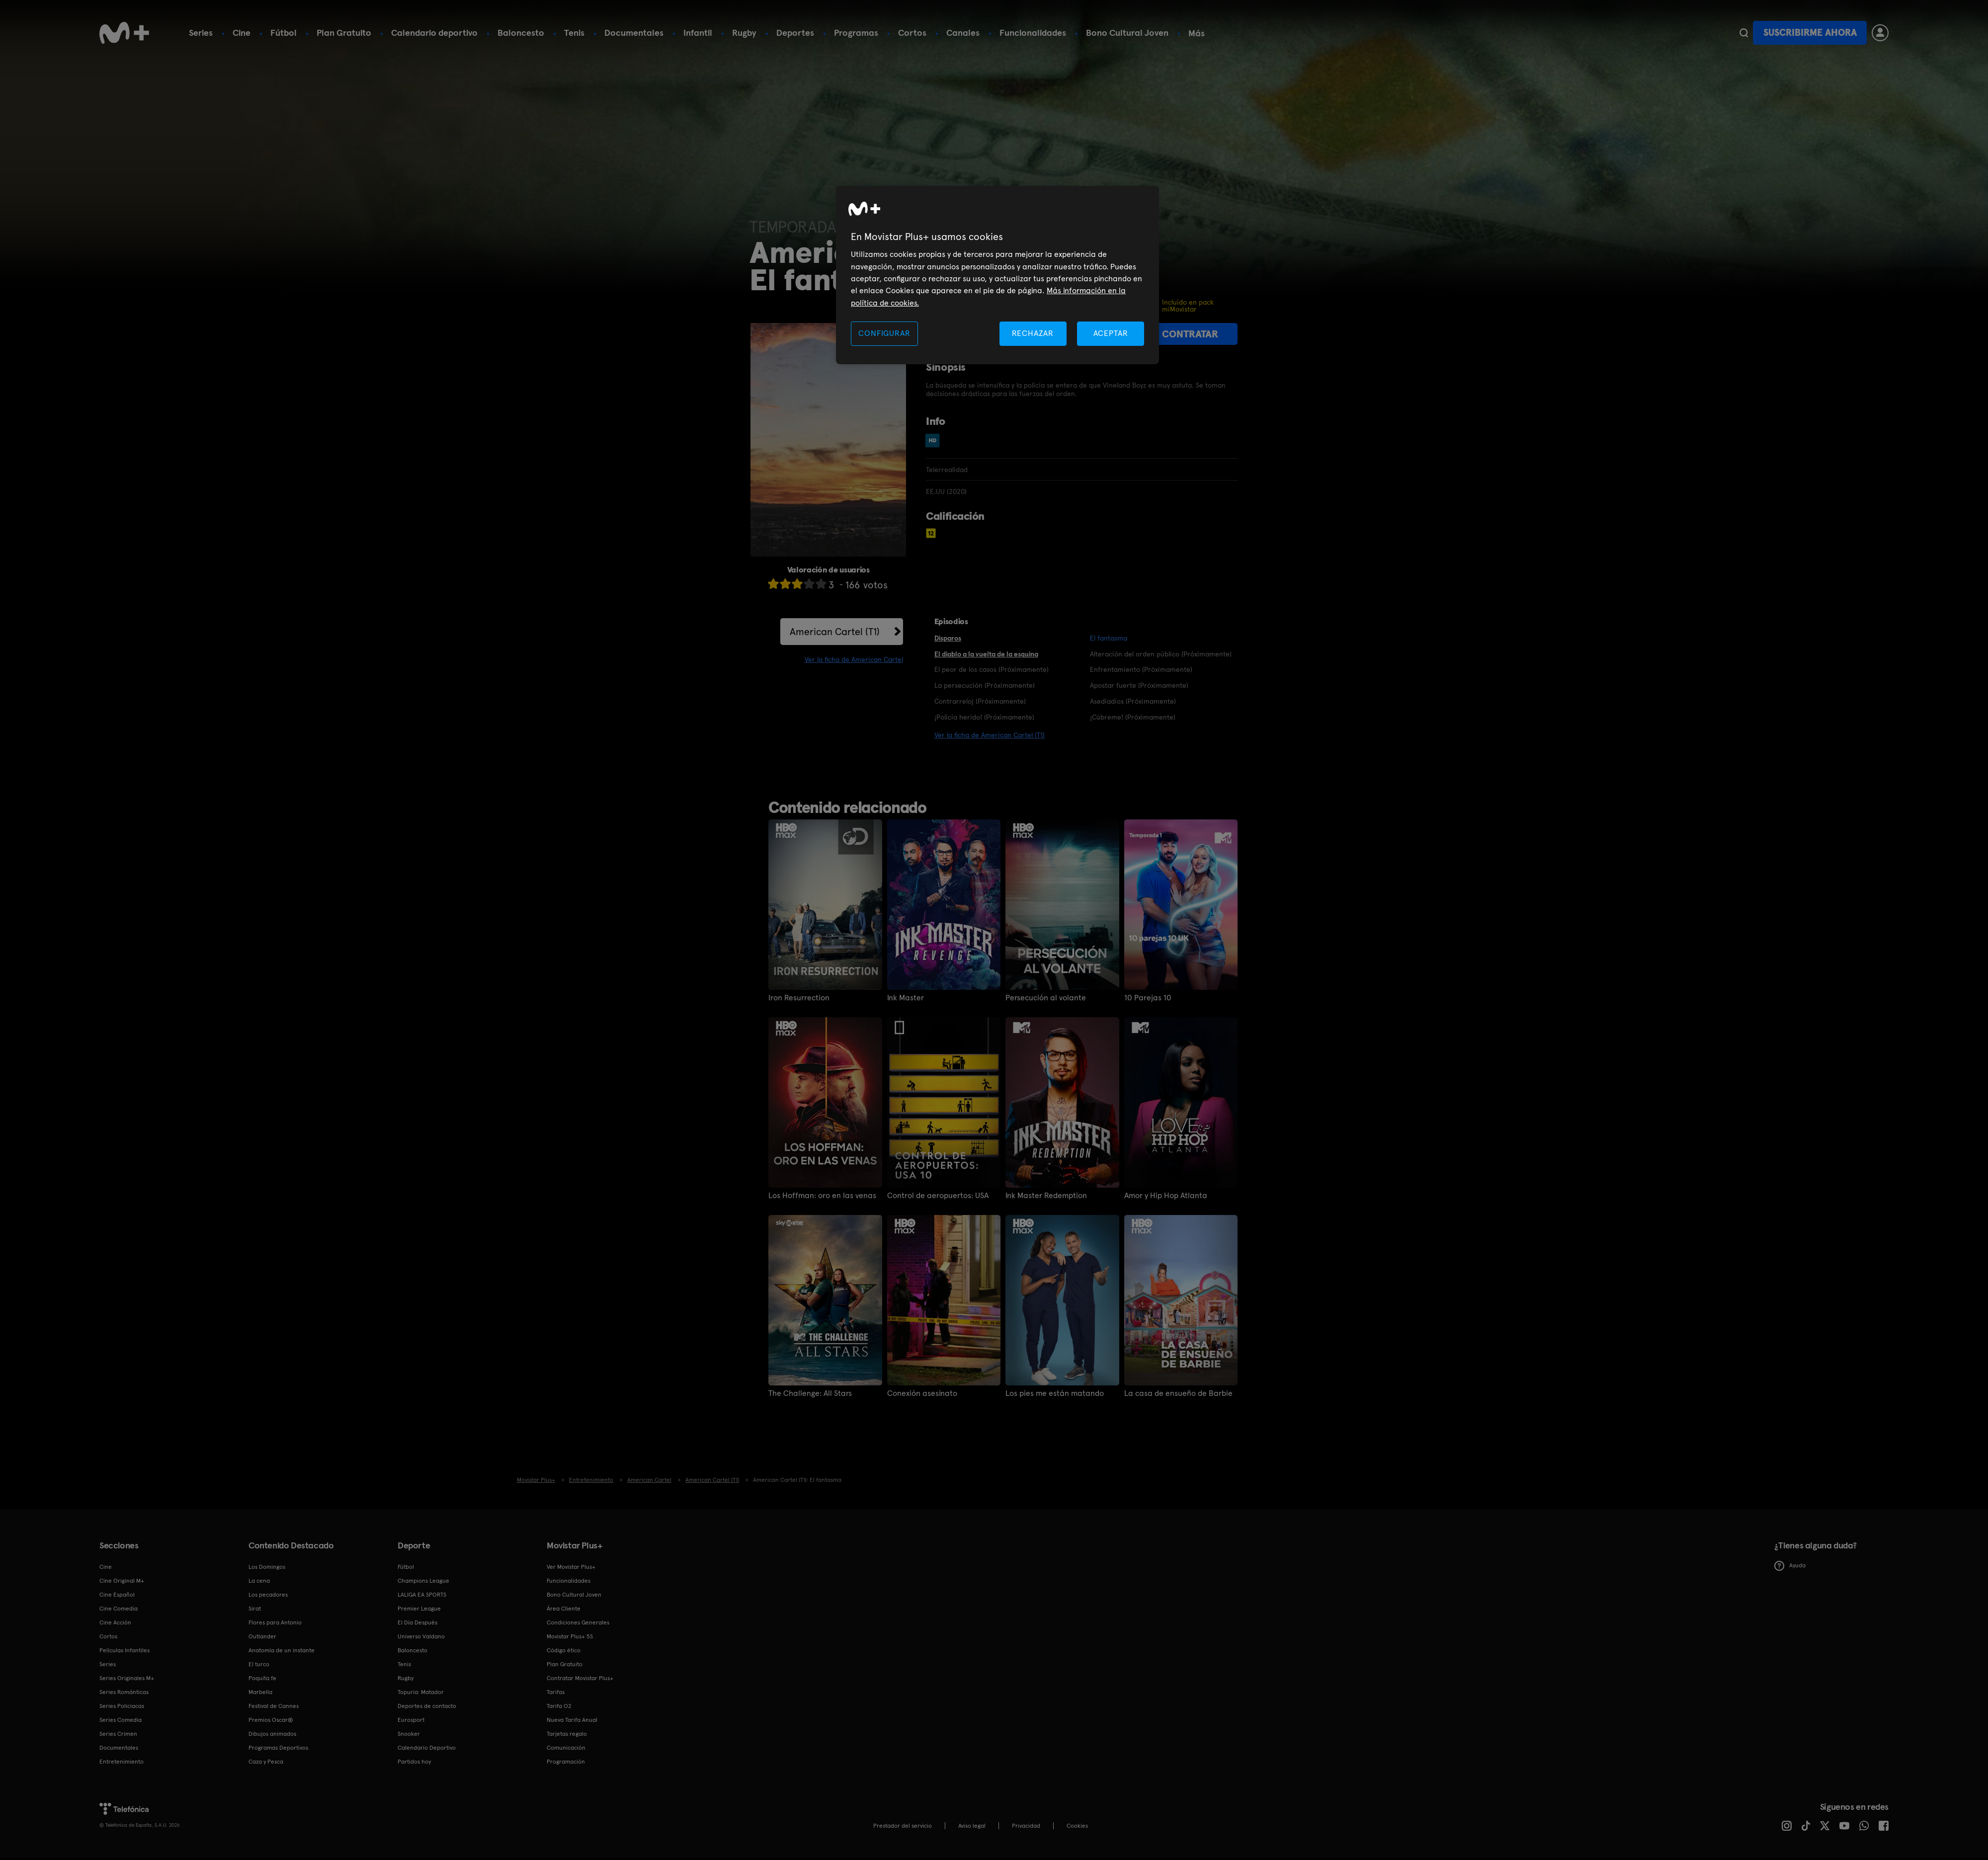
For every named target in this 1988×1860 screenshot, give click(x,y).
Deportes (795, 32)
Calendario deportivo (434, 32)
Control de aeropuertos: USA (938, 1195)
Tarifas (556, 1692)
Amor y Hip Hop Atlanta (1165, 1195)
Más (1196, 33)
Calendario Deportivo (427, 1747)
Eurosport (411, 1719)
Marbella (260, 1692)
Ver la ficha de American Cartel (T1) (989, 735)
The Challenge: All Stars (810, 1393)
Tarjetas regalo (567, 1733)
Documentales (633, 32)
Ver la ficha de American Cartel (854, 659)
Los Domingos (266, 1566)
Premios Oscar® (270, 1719)
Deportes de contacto (427, 1705)
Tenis (574, 32)
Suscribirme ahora (1810, 32)
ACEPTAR (1110, 333)
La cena (259, 1580)
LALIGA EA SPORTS (422, 1594)
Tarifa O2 (559, 1705)
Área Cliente (563, 1608)
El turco (258, 1664)
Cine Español (117, 1594)
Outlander (262, 1636)
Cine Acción (115, 1622)
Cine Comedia (118, 1608)
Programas (856, 32)
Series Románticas (124, 1692)
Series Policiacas (121, 1705)
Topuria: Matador (421, 1692)
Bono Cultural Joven (1127, 32)
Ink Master (905, 997)
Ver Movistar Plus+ (571, 1566)
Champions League (423, 1580)
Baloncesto (520, 32)
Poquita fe (262, 1678)
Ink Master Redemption (1046, 1195)
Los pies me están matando (1054, 1393)
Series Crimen (118, 1733)
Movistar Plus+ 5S (570, 1636)
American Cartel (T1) (835, 632)
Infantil (697, 32)
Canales (963, 32)
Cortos (912, 32)
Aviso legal (972, 1825)
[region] (997, 275)
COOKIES (1077, 1825)
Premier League (419, 1608)
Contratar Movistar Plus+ (580, 1678)
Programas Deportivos (278, 1747)
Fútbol (283, 32)
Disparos (947, 638)
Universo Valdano (421, 1636)
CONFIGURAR (884, 333)
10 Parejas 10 (1147, 997)
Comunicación (566, 1747)
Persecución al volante (1045, 997)
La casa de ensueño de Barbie (1178, 1393)
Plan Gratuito (344, 32)
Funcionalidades (1032, 32)
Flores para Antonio (275, 1622)
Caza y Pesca (265, 1761)
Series (201, 32)
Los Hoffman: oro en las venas (822, 1195)
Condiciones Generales (578, 1622)
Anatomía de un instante (281, 1650)
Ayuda (1790, 1566)
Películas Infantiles (124, 1650)
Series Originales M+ (126, 1678)
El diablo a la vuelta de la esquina (986, 654)
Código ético (563, 1650)
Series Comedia (120, 1719)
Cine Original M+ (121, 1580)
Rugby (744, 32)
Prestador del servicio (902, 1825)
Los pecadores (268, 1594)
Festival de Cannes (273, 1705)
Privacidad (1026, 1825)
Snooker (409, 1733)
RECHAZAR (1033, 333)
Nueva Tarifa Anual (572, 1719)
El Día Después (417, 1622)
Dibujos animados (272, 1733)
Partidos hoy (414, 1761)
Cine (241, 32)
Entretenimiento (121, 1761)
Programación (566, 1761)
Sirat (254, 1608)
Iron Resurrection (798, 997)
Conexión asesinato (922, 1393)
